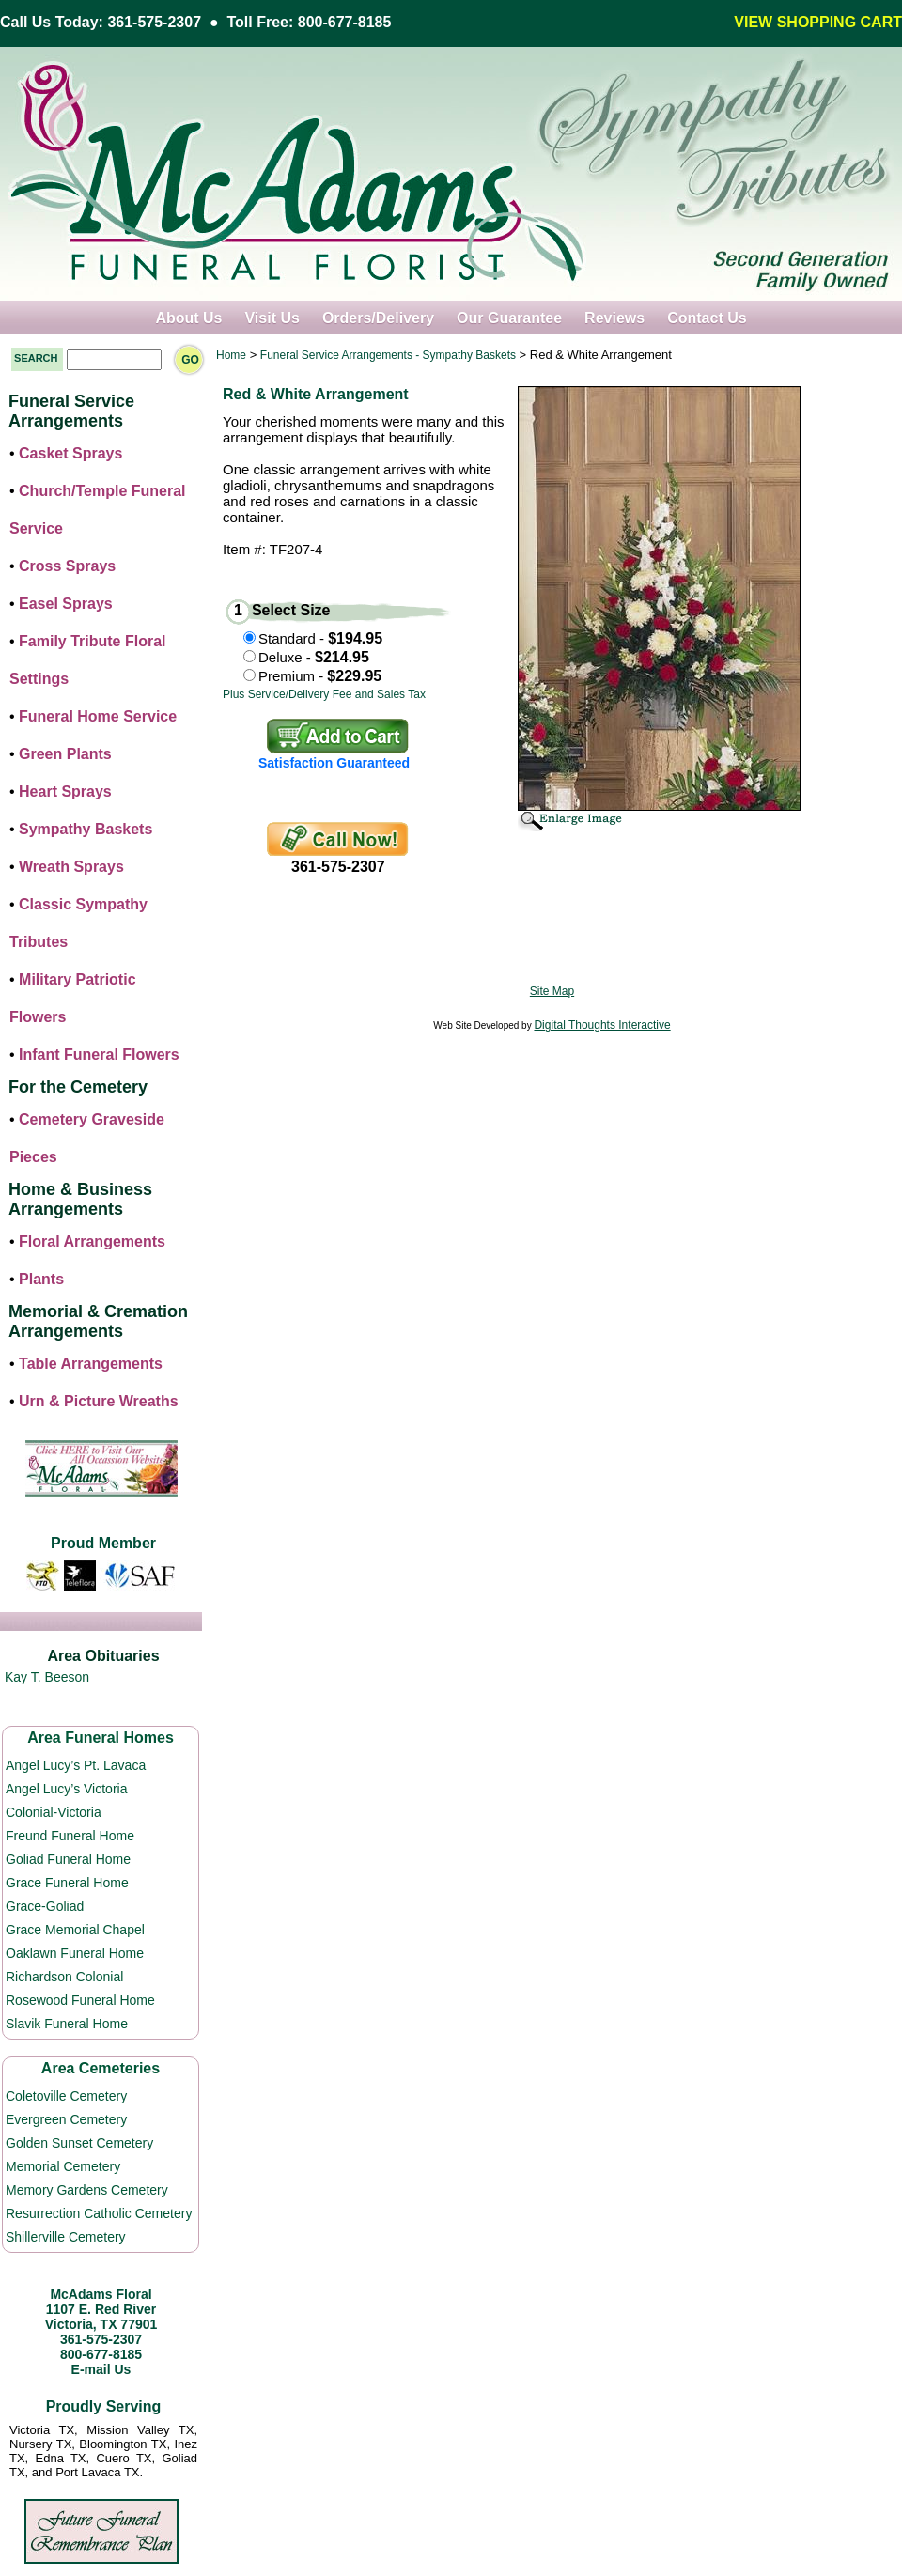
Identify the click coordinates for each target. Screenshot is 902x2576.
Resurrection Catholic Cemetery (99, 2213)
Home (231, 355)
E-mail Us (101, 2369)
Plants (41, 1279)
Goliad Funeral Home (68, 1859)
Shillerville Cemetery (66, 2236)
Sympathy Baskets (85, 829)
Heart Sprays (65, 791)
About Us (188, 318)
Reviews (614, 318)
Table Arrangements (91, 1364)
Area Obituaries (103, 1656)
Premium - (319, 676)
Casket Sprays (70, 453)
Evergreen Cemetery (66, 2119)
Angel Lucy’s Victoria (66, 1788)
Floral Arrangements (92, 1241)
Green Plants (65, 754)
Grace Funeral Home (67, 1882)
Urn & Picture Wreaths (99, 1401)
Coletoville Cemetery (66, 2095)
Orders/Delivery (378, 318)
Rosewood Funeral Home (80, 2000)
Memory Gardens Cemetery (87, 2189)
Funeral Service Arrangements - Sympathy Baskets (388, 355)
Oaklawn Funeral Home (75, 1953)
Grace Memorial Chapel (75, 1929)
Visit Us (271, 318)
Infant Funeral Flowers (99, 1055)
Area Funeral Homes (100, 1738)
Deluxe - (313, 657)
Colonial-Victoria (53, 1812)
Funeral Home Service (98, 716)
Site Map (552, 991)
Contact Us (706, 318)
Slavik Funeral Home (67, 2023)
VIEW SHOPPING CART (818, 22)
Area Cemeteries (100, 2068)
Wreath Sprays (71, 867)
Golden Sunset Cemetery (79, 2142)
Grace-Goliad (45, 1906)
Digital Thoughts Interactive (602, 1025)
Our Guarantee (509, 318)
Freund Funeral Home (70, 1835)
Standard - (320, 638)
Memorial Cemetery (63, 2166)
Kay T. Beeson (47, 1676)
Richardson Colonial (64, 1976)
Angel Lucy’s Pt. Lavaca (76, 1765)
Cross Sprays (67, 566)
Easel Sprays (66, 604)
